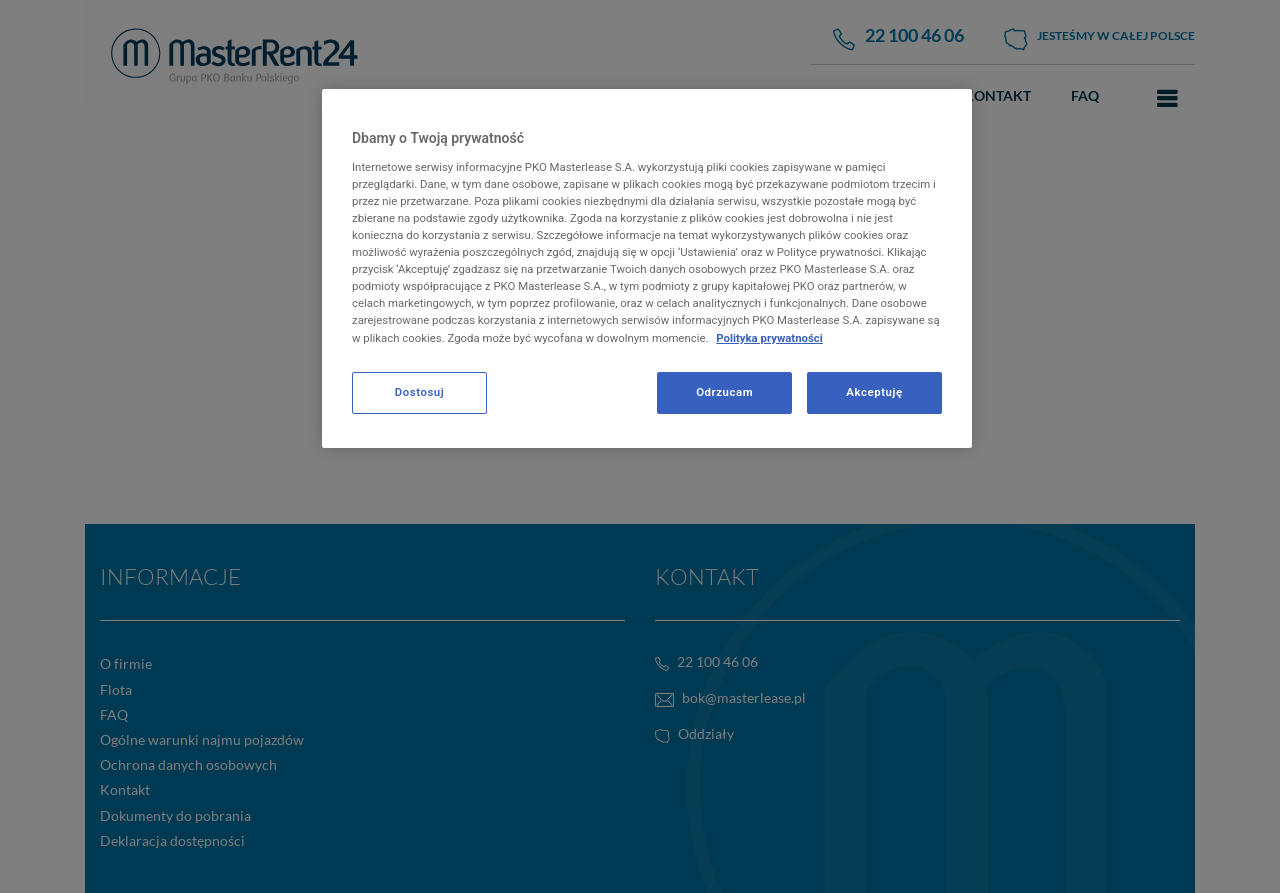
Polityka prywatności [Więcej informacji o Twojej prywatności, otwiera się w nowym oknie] (769, 338)
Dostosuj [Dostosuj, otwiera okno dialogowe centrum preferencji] (419, 392)
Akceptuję (874, 392)
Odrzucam (724, 392)
